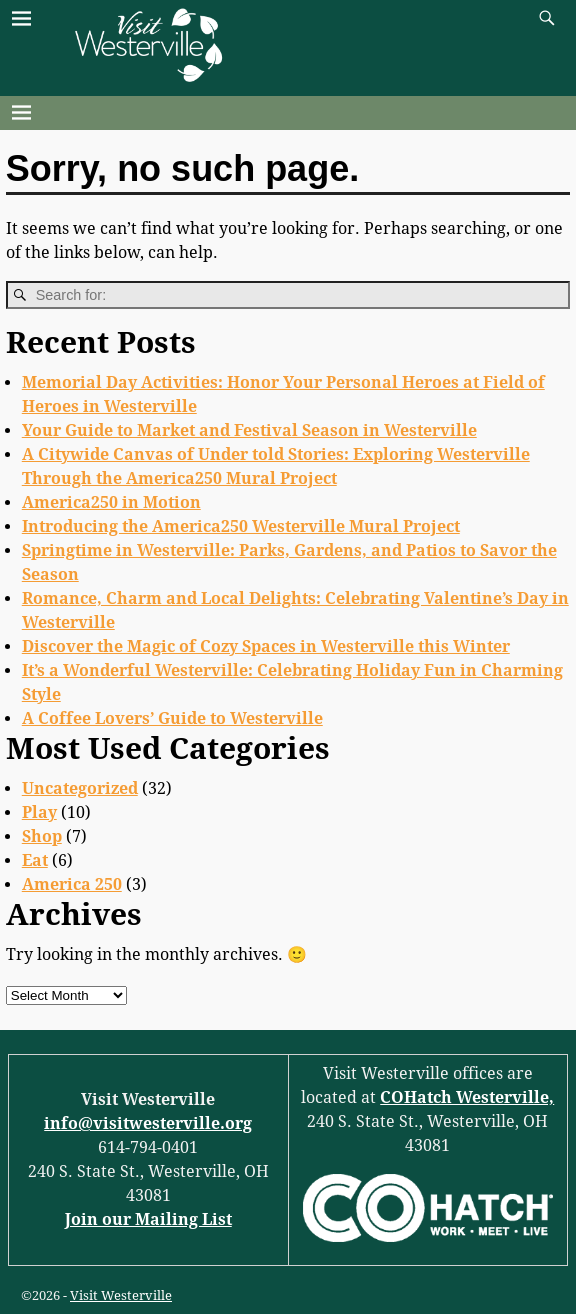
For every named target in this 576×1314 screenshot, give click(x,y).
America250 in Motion (111, 502)
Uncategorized (80, 788)
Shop (42, 836)
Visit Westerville (121, 1295)
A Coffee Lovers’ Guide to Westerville (172, 718)
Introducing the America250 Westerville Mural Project (241, 526)
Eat (35, 860)
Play (39, 812)
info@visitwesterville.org (148, 1123)
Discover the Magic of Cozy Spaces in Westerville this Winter (266, 646)
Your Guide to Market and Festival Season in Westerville (249, 430)
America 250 (72, 884)
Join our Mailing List (148, 1219)
